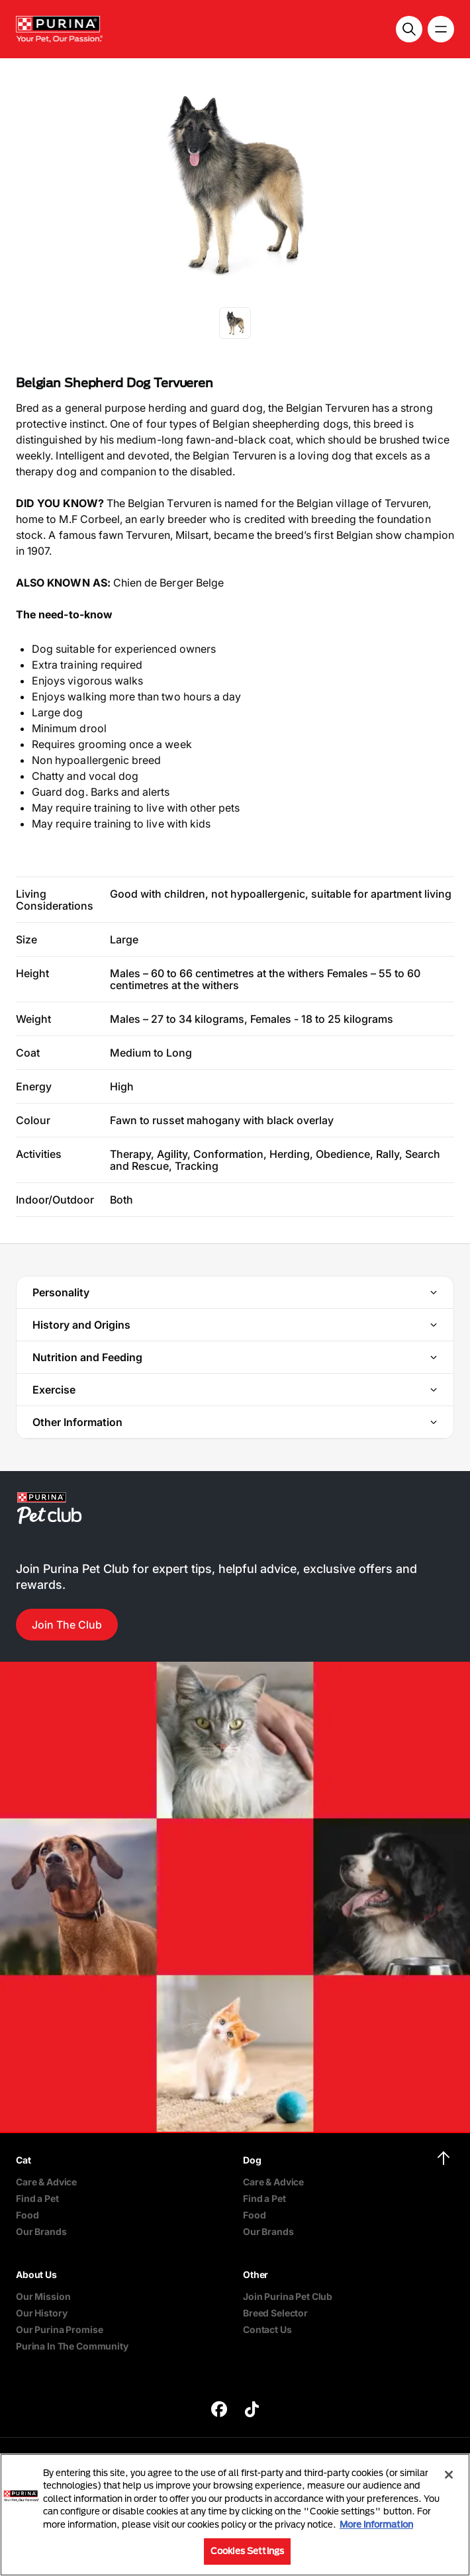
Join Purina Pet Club (287, 2296)
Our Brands (41, 2231)
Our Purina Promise (59, 2329)
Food (27, 2214)
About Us (36, 2274)
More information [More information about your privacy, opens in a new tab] (376, 2524)
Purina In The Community (72, 2346)
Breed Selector (275, 2312)
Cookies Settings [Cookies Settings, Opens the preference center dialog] (247, 2551)
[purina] (219, 2411)
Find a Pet (37, 2198)
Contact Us (267, 2329)
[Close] (448, 2474)
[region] (235, 2515)
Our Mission (43, 2296)
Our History (41, 2312)
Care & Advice (46, 2181)
